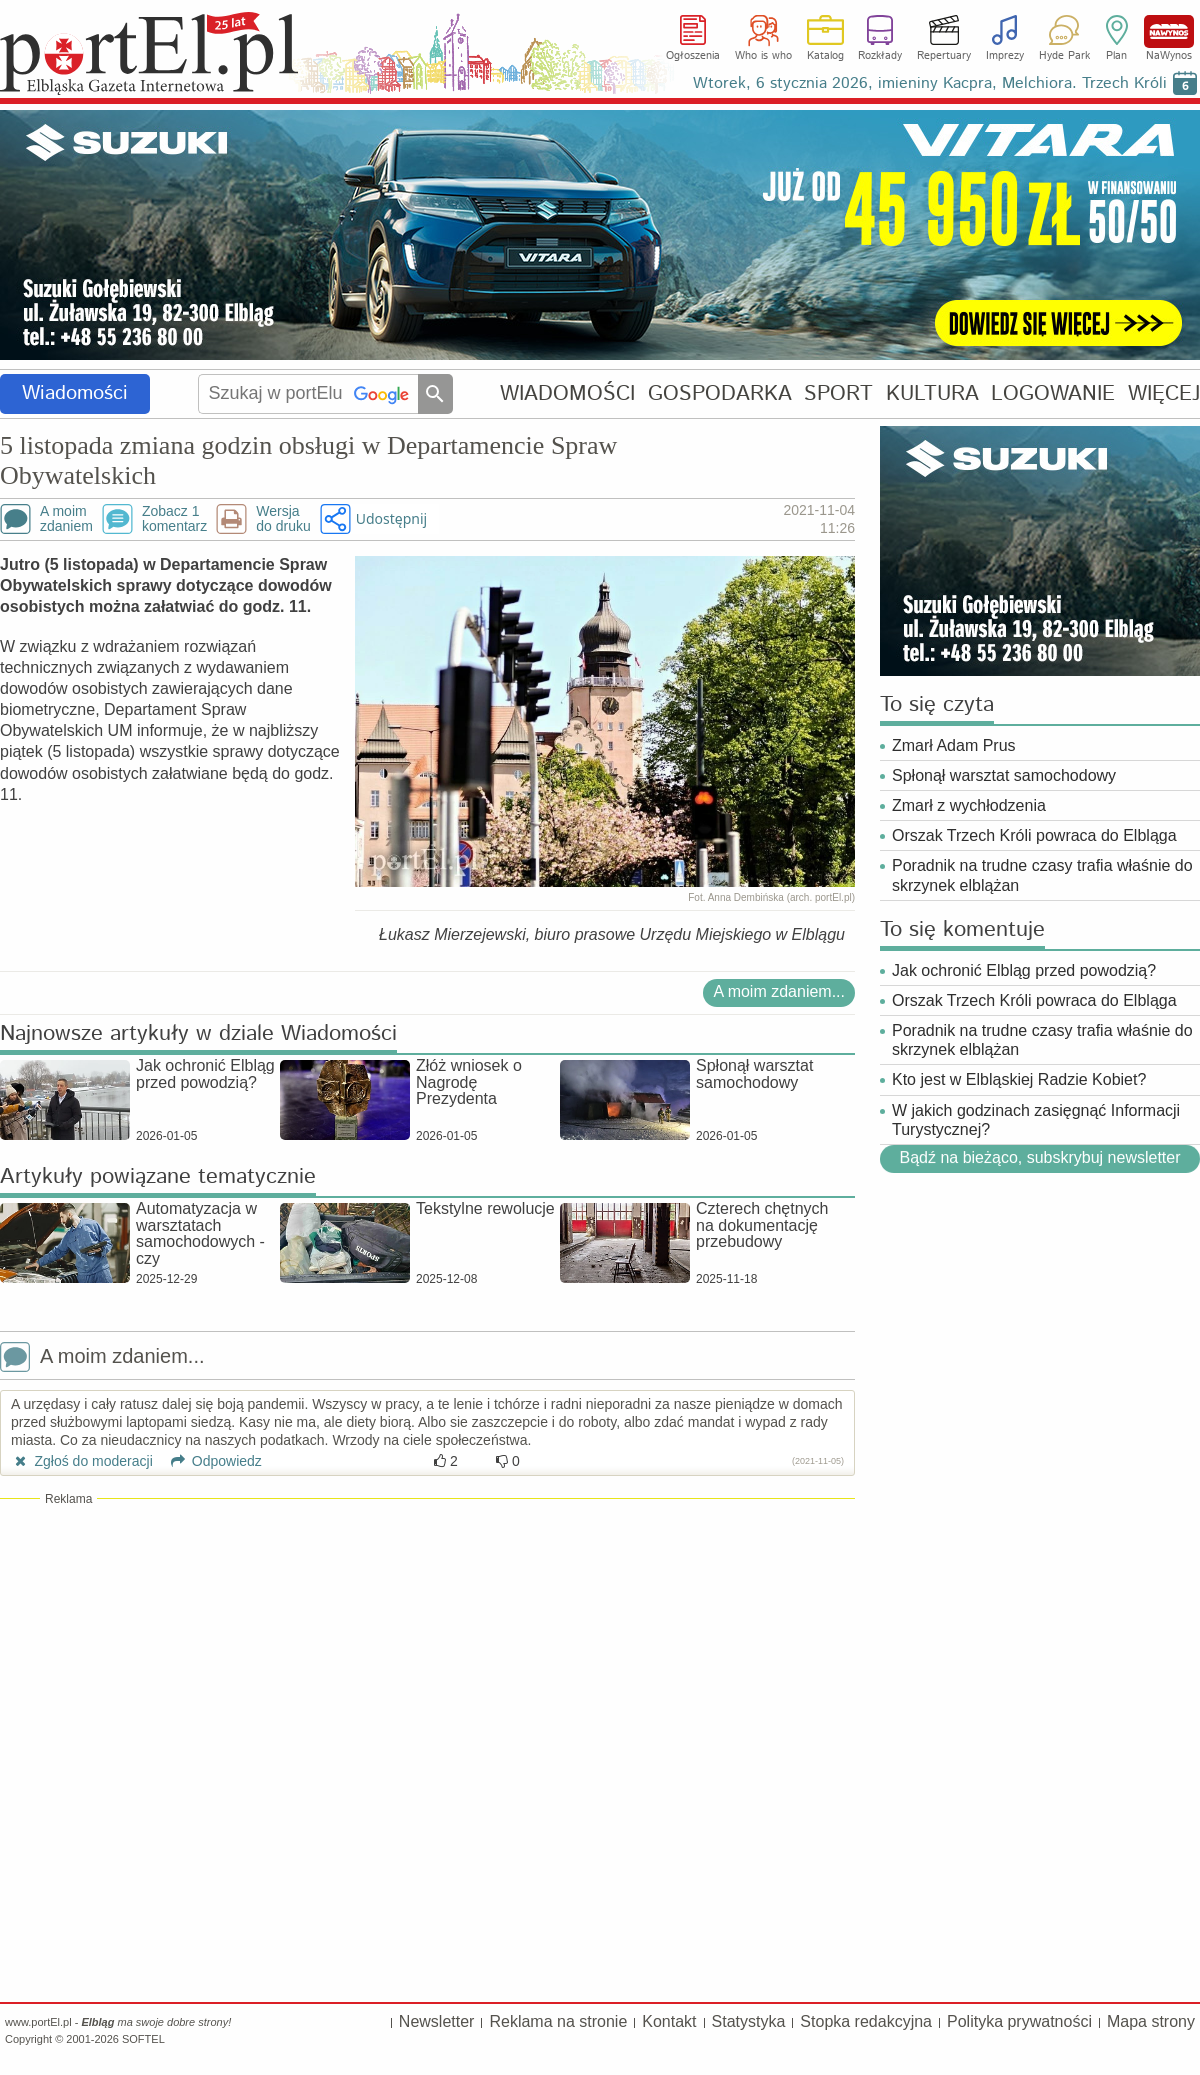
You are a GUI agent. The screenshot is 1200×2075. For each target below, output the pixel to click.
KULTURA (932, 393)
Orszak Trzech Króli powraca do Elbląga (1034, 835)
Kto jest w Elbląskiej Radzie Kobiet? (1019, 1079)
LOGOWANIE (1053, 393)
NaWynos (1169, 31)
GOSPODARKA (720, 393)
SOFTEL (143, 2039)
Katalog (825, 56)
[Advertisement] (427, 1652)
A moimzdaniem (66, 519)
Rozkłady (880, 56)
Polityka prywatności (1019, 2021)
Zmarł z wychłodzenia (969, 805)
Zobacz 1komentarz (174, 519)
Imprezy (1005, 56)
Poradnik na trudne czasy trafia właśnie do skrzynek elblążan (1042, 875)
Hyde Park (1064, 56)
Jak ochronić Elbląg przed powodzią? (1024, 970)
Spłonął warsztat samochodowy (1004, 775)
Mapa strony (1151, 2021)
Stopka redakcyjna (866, 2021)
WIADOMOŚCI (567, 393)
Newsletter (437, 2021)
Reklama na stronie (558, 2021)
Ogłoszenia (693, 56)
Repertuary (944, 56)
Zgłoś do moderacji (82, 1461)
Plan (1116, 56)
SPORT (838, 393)
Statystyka (749, 2021)
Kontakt (669, 2021)
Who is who (763, 56)
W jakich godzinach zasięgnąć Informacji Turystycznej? (1036, 1120)
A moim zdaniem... (779, 991)
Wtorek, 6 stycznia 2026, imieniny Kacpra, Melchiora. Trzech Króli (930, 83)
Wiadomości (75, 393)
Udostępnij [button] (391, 518)
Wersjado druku (283, 519)
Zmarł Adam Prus (954, 745)
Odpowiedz (209, 1461)
